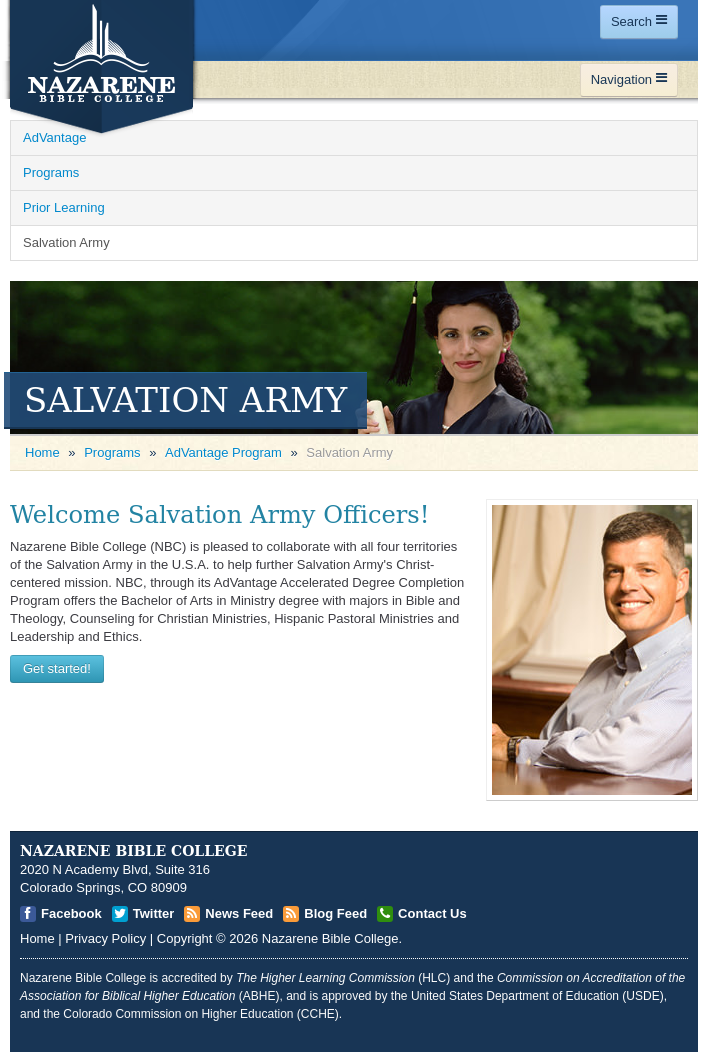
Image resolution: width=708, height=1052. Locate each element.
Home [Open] (42, 452)
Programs (112, 452)
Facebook (71, 913)
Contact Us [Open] (432, 913)
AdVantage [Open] (54, 137)
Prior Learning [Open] (64, 207)
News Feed (239, 913)
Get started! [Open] (57, 668)
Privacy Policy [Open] (105, 938)
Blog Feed (335, 913)
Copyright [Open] (185, 938)
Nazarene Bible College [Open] (330, 938)
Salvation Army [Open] (66, 242)
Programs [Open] (51, 172)
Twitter (154, 913)
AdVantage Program (223, 452)
